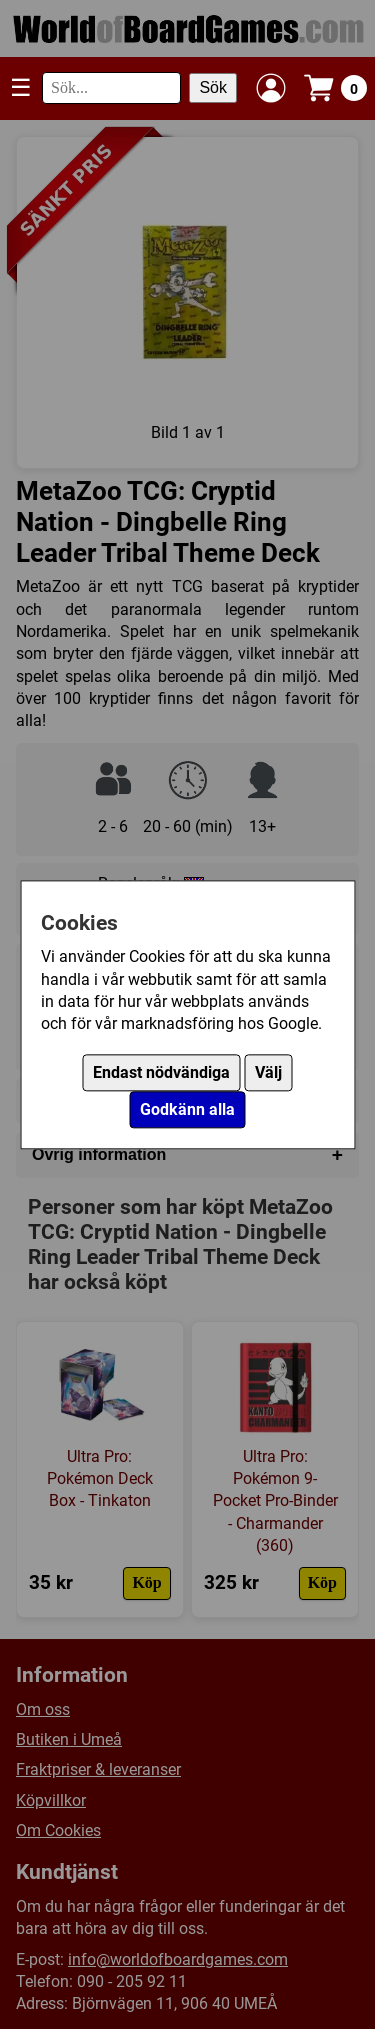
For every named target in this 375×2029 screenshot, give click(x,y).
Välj (268, 1072)
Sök (213, 87)
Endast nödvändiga (161, 1072)
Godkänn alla (187, 1109)
